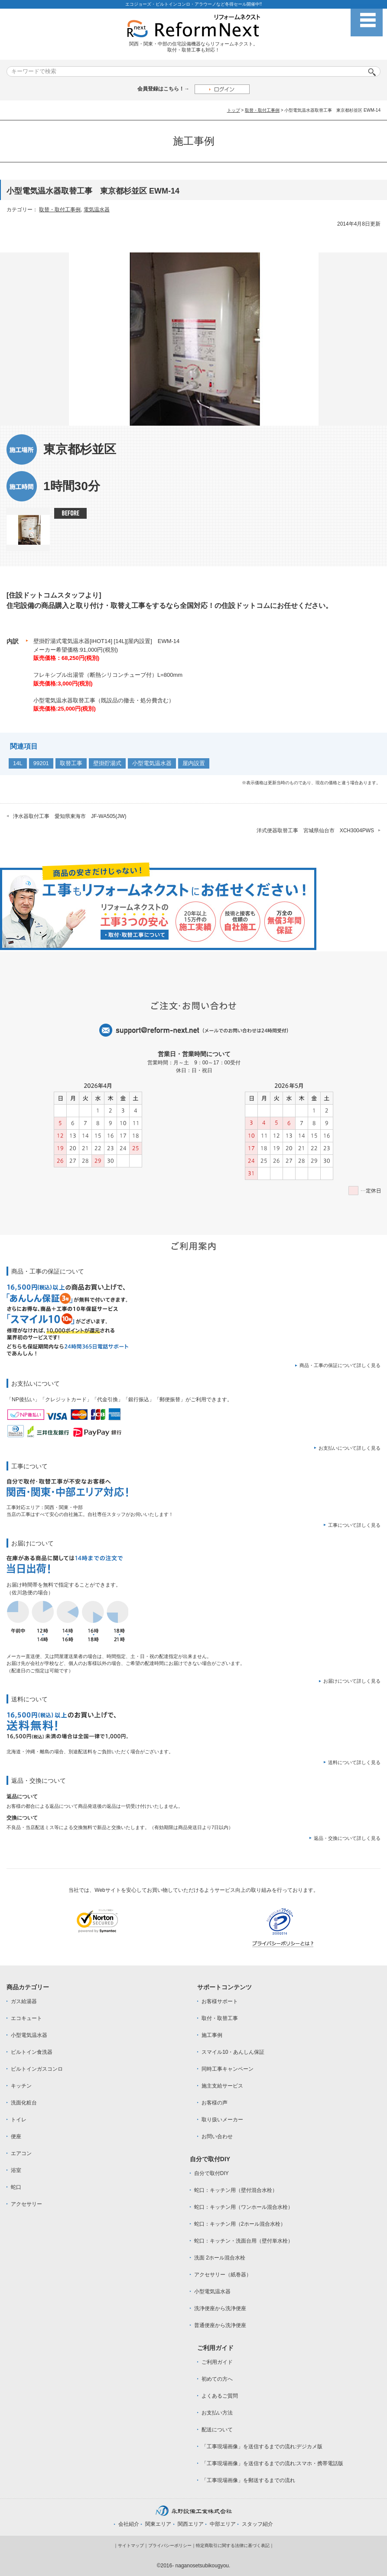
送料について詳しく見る (354, 1762)
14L (18, 763)
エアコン (21, 2153)
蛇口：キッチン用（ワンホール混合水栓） (243, 2207)
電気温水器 (97, 210)
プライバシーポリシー (170, 2545)
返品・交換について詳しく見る (347, 1838)
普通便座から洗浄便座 (220, 2325)
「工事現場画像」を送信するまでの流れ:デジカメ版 (262, 2446)
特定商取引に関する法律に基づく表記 (233, 2545)
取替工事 (71, 763)
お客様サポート (220, 2001)
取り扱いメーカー (222, 2120)
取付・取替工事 (220, 2018)
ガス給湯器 (24, 2001)
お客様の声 (215, 2103)
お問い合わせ (217, 2136)
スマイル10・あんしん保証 (233, 2052)
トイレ (18, 2120)
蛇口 (16, 2187)
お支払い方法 (217, 2413)
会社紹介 (128, 2524)
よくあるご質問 (220, 2396)
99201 (41, 763)
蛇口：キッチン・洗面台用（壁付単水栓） (243, 2241)
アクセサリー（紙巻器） (222, 2275)
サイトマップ (131, 2545)
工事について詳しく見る (354, 1525)
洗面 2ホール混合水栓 (219, 2258)
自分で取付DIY (211, 2173)
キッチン (21, 2086)
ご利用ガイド (217, 2362)
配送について (217, 2430)
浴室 (16, 2170)
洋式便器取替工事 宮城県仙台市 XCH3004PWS (315, 830)
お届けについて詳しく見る (351, 1681)
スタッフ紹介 (257, 2524)
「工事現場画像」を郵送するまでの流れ (248, 2480)
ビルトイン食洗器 (31, 2052)
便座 (16, 2136)
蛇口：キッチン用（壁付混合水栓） (235, 2190)
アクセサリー (26, 2204)
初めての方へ (217, 2379)
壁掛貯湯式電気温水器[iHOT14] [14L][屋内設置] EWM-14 (106, 641)
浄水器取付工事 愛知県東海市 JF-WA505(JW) (70, 816)
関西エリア (191, 2524)
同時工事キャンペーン (228, 2069)
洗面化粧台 (24, 2103)
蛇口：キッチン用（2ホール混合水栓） (240, 2224)
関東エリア (158, 2524)
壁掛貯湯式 (107, 763)
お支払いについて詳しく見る (349, 1448)
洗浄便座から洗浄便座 (220, 2308)
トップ (233, 110)
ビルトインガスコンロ (37, 2069)
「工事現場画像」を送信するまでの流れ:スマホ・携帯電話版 (272, 2463)
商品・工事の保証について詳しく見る (339, 1365)
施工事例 (212, 2035)
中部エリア (223, 2524)
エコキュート (26, 2018)
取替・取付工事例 (262, 110)
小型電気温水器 (152, 763)
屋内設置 (193, 763)
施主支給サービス (222, 2086)
